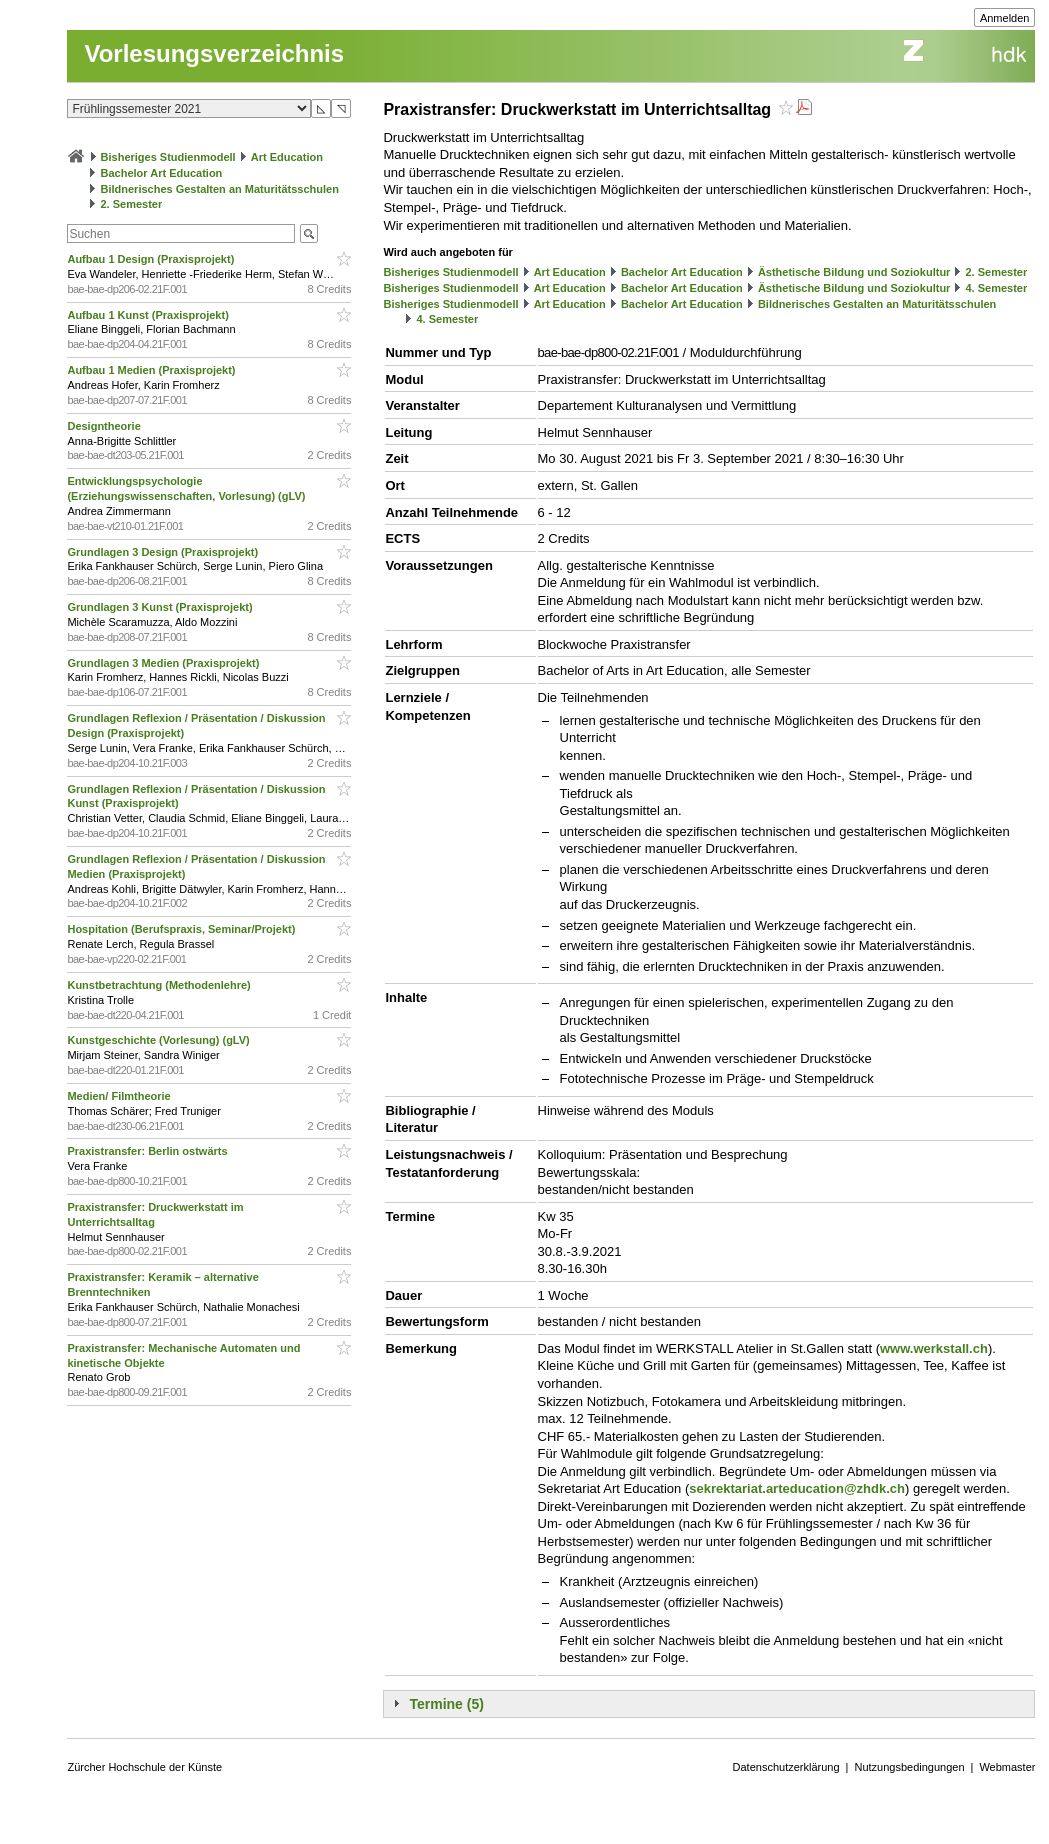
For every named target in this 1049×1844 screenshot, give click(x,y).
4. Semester (997, 288)
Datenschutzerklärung (786, 1767)
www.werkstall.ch (934, 1348)
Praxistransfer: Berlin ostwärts (148, 1151)
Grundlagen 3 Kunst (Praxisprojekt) (161, 607)
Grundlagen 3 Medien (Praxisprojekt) (164, 663)
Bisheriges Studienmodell (168, 157)
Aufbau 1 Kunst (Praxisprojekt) (149, 315)
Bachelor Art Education (162, 173)
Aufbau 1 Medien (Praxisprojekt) (152, 370)
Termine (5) (446, 1704)
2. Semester (132, 204)
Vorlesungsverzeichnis (214, 53)
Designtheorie (105, 426)
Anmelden (1005, 18)
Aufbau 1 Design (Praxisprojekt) (152, 259)
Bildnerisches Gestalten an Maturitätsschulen (220, 189)
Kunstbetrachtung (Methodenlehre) (160, 985)
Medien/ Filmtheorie (120, 1096)
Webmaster (1007, 1767)
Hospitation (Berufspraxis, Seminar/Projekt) (182, 929)
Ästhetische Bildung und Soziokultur (854, 272)
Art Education (287, 157)
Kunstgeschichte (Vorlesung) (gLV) (159, 1040)
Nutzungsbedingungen (909, 1767)
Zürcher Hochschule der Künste (144, 1767)
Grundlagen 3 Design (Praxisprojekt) (164, 552)
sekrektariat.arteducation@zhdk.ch (797, 1488)
